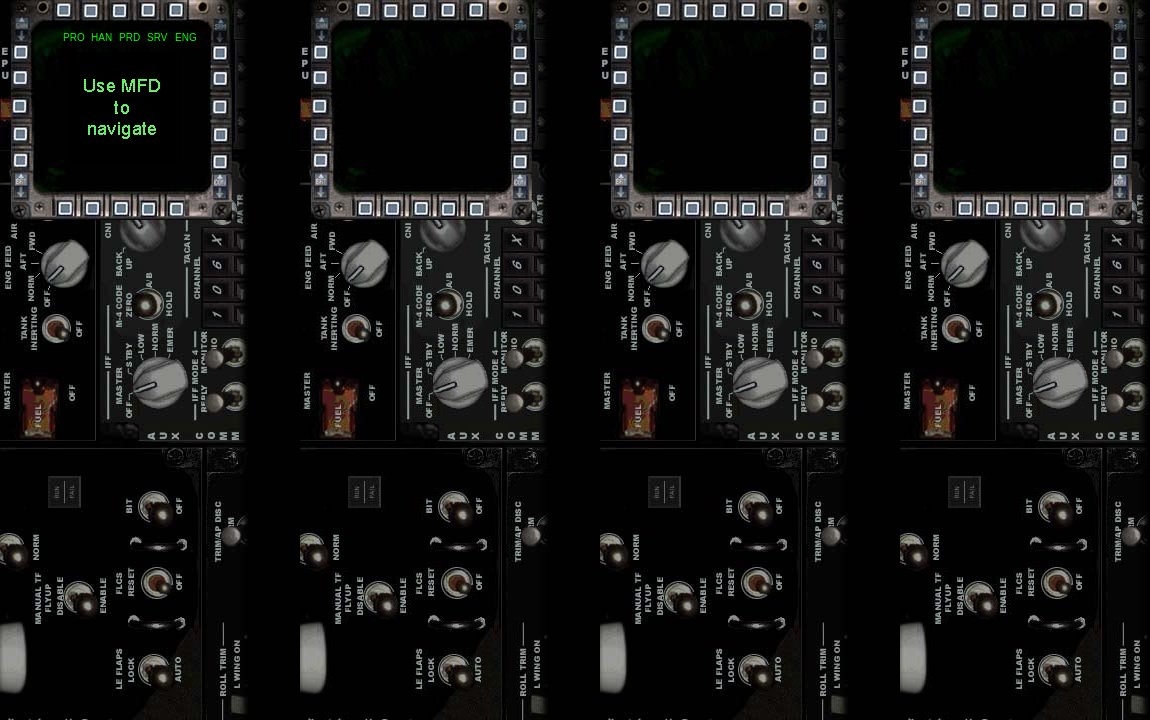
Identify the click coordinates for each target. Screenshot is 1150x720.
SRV (157, 37)
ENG (186, 37)
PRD (129, 37)
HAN (101, 37)
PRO (74, 37)
